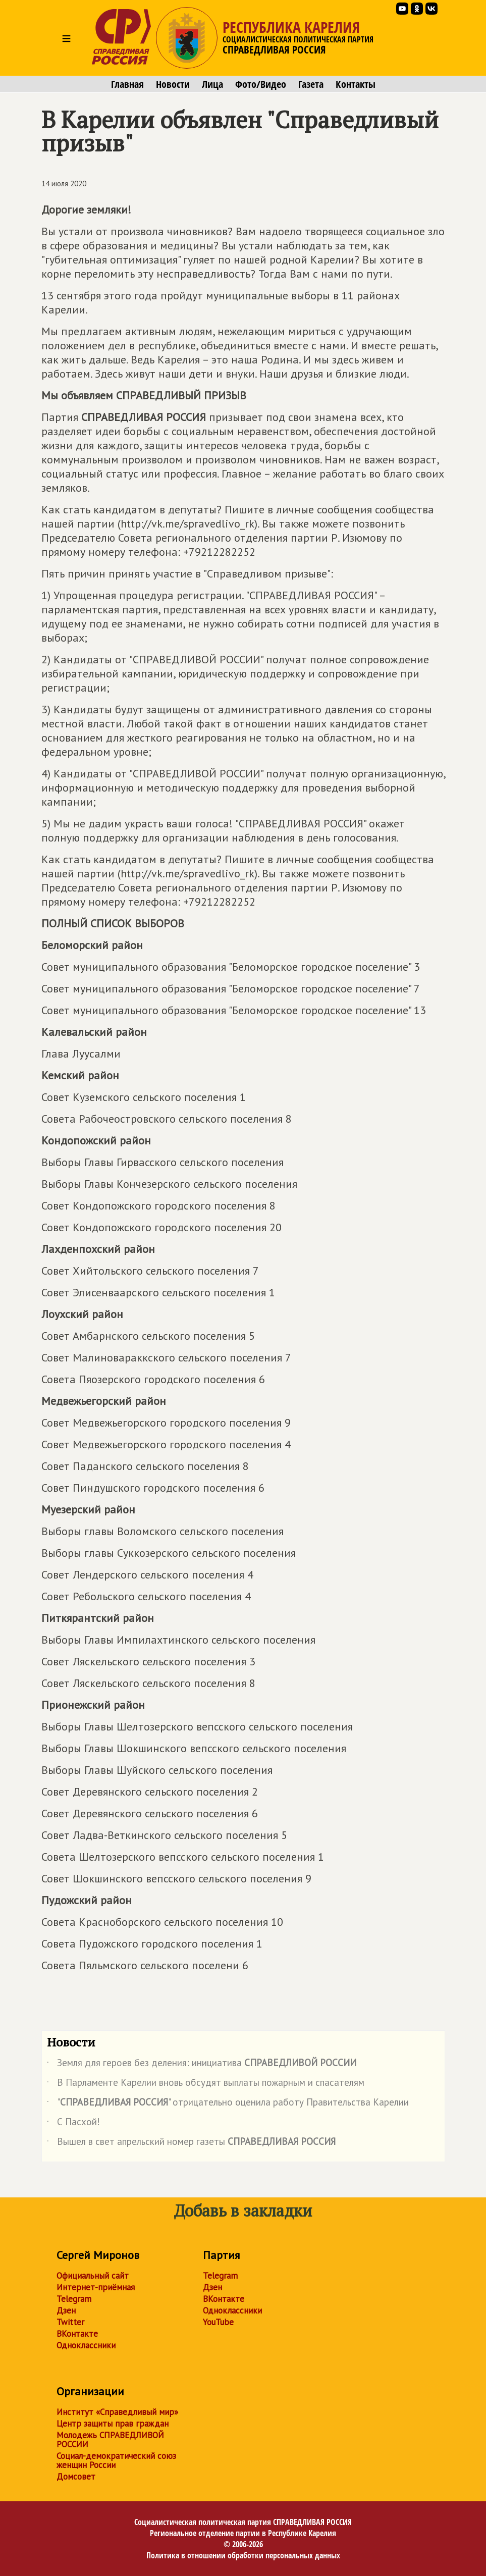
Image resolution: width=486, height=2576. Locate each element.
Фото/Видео (260, 84)
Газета (310, 84)
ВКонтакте (77, 2333)
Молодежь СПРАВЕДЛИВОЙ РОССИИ (110, 2440)
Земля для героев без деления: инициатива (201, 2064)
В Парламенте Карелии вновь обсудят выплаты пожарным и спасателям (205, 2084)
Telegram (74, 2298)
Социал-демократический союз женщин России (116, 2460)
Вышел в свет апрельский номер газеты (191, 2143)
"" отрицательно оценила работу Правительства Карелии (228, 2104)
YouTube (218, 2322)
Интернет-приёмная (96, 2287)
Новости (173, 84)
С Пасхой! (73, 2123)
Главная (127, 84)
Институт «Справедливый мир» (117, 2411)
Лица (212, 84)
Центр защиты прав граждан (113, 2423)
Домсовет (76, 2476)
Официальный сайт (93, 2275)
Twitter (70, 2322)
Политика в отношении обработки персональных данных (243, 2555)
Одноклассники (86, 2345)
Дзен (66, 2310)
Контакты (355, 84)
